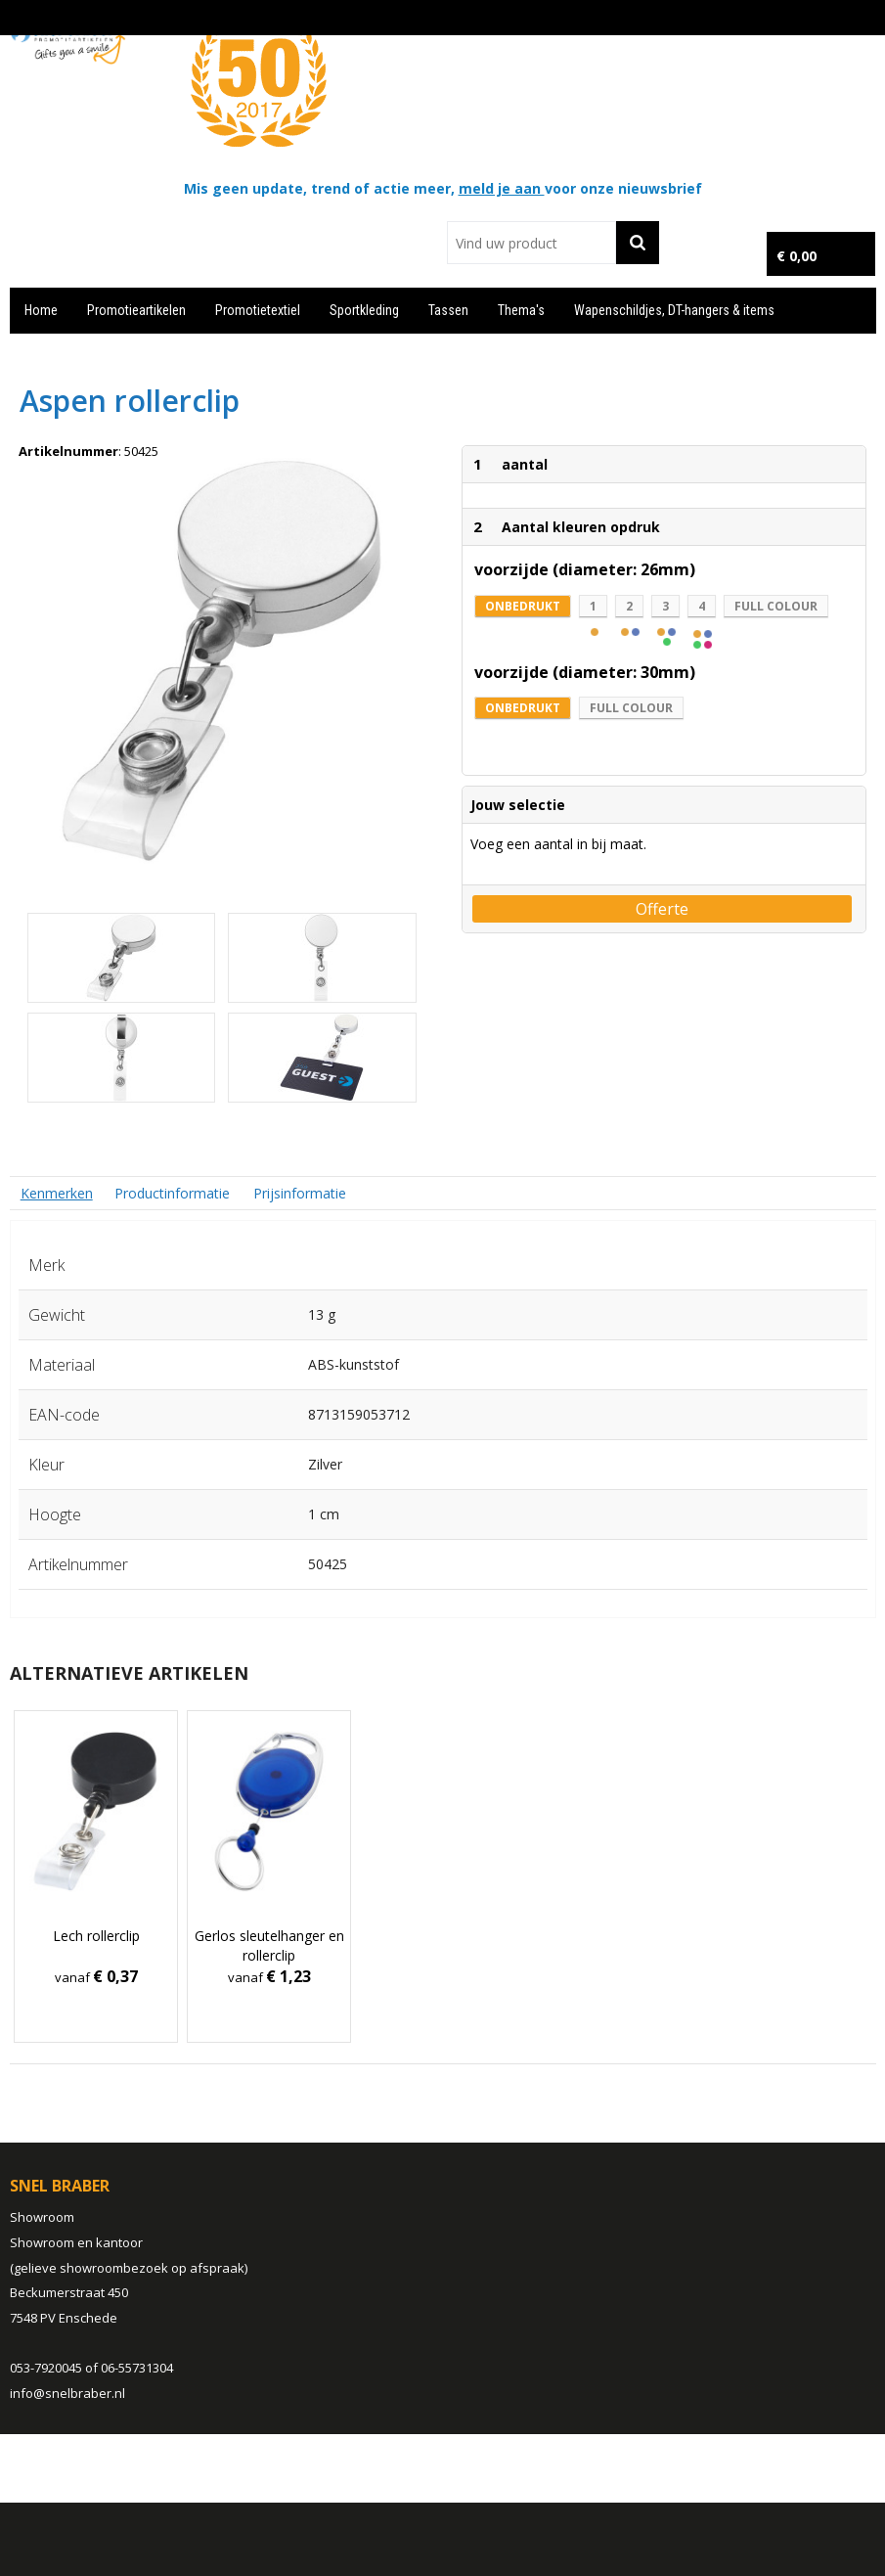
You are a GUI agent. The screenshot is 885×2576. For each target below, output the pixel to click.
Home (41, 310)
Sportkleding (364, 310)
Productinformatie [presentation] (172, 1193)
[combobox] (531, 242)
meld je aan (502, 188)
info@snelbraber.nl (67, 2393)
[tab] (57, 1193)
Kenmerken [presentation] (57, 1193)
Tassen (448, 310)
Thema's (521, 310)
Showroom (42, 2217)
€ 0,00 (796, 256)
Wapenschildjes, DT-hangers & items (674, 310)
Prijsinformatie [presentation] (299, 1193)
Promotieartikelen (136, 310)
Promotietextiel (257, 310)
